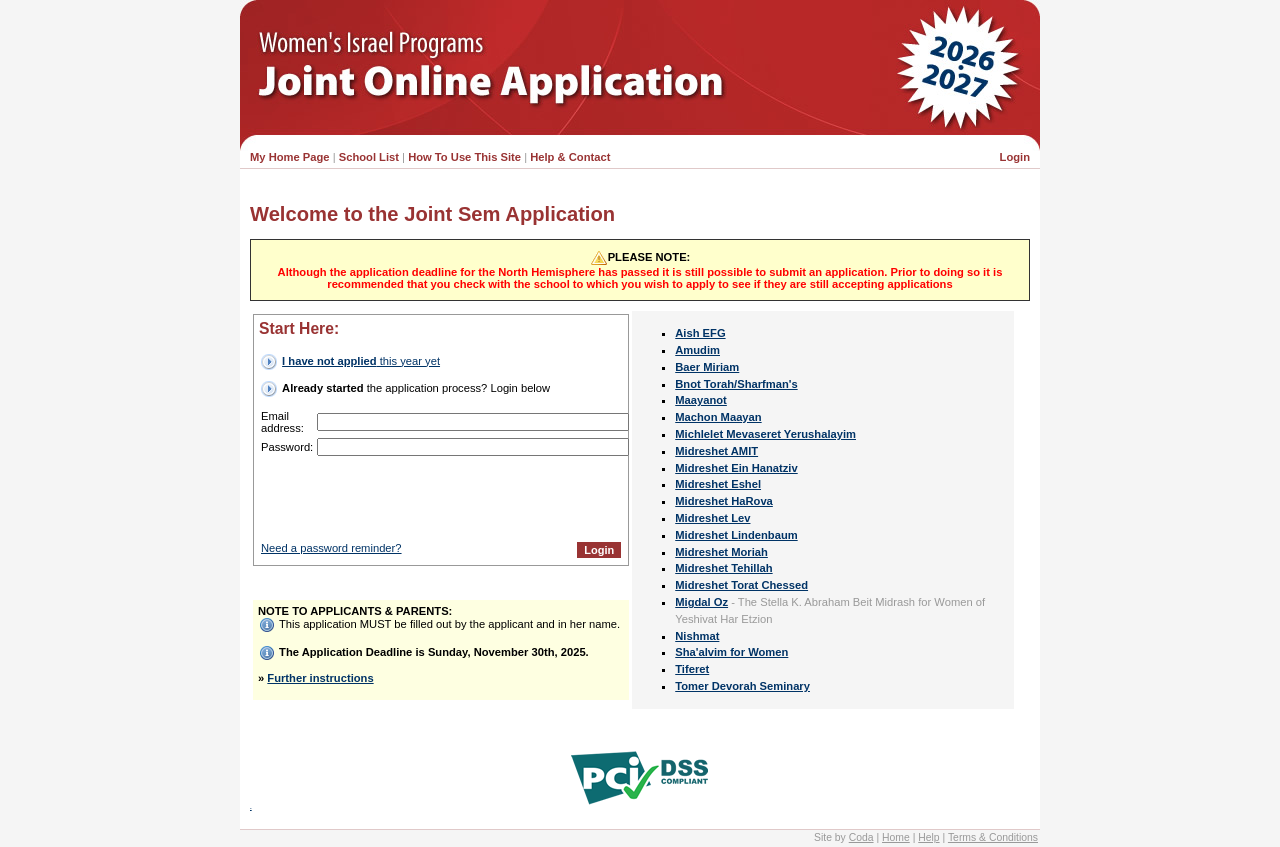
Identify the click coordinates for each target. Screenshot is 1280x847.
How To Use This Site (464, 157)
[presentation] (469, 499)
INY (251, 808)
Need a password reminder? (331, 548)
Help (928, 837)
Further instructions (320, 678)
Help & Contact (570, 157)
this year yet (361, 361)
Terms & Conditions (993, 837)
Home (896, 837)
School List (369, 157)
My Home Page (290, 157)
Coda (861, 837)
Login (1015, 157)
